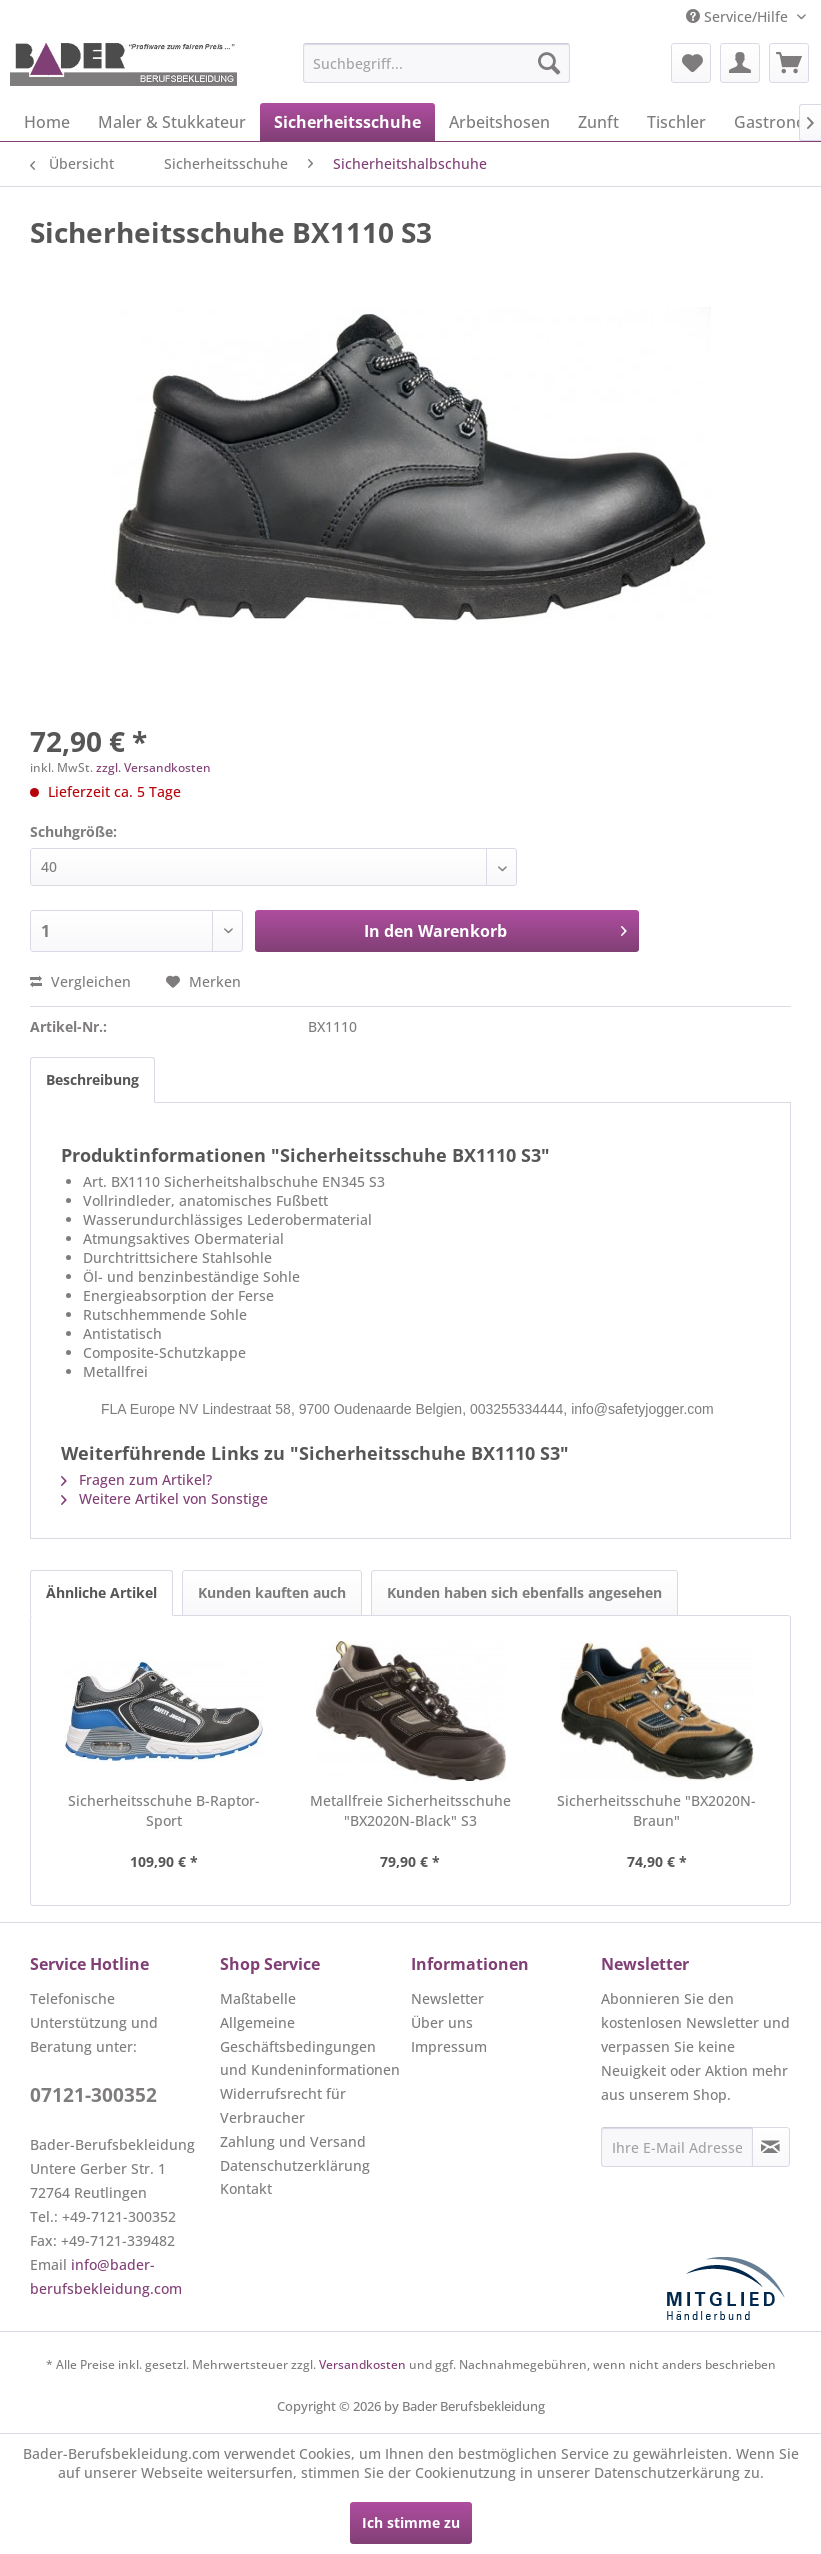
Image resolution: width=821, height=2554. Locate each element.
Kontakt (246, 2188)
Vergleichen (80, 981)
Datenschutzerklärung (295, 2165)
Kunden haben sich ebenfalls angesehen (524, 1592)
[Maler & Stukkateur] (172, 122)
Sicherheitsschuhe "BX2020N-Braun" (656, 1810)
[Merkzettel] (691, 63)
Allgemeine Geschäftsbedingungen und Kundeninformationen (310, 2046)
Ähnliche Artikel (101, 1592)
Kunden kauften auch (272, 1592)
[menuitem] (436, 63)
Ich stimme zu (411, 2522)
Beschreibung (92, 1079)
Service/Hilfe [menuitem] (739, 16)
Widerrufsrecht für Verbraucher (283, 2105)
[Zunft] (598, 122)
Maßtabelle (258, 1998)
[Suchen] (549, 63)
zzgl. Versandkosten (153, 767)
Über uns (442, 2022)
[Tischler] (676, 122)
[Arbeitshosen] (499, 122)
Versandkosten (362, 2364)
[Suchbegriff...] (436, 63)
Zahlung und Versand (293, 2141)
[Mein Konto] (740, 63)
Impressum (449, 2046)
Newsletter (447, 1998)
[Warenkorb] (789, 63)
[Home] (47, 122)
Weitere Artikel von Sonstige (164, 1498)
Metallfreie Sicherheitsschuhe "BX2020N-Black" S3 (410, 1810)
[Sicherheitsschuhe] (347, 122)
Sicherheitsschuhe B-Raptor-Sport (164, 1810)
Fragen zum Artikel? (136, 1479)
